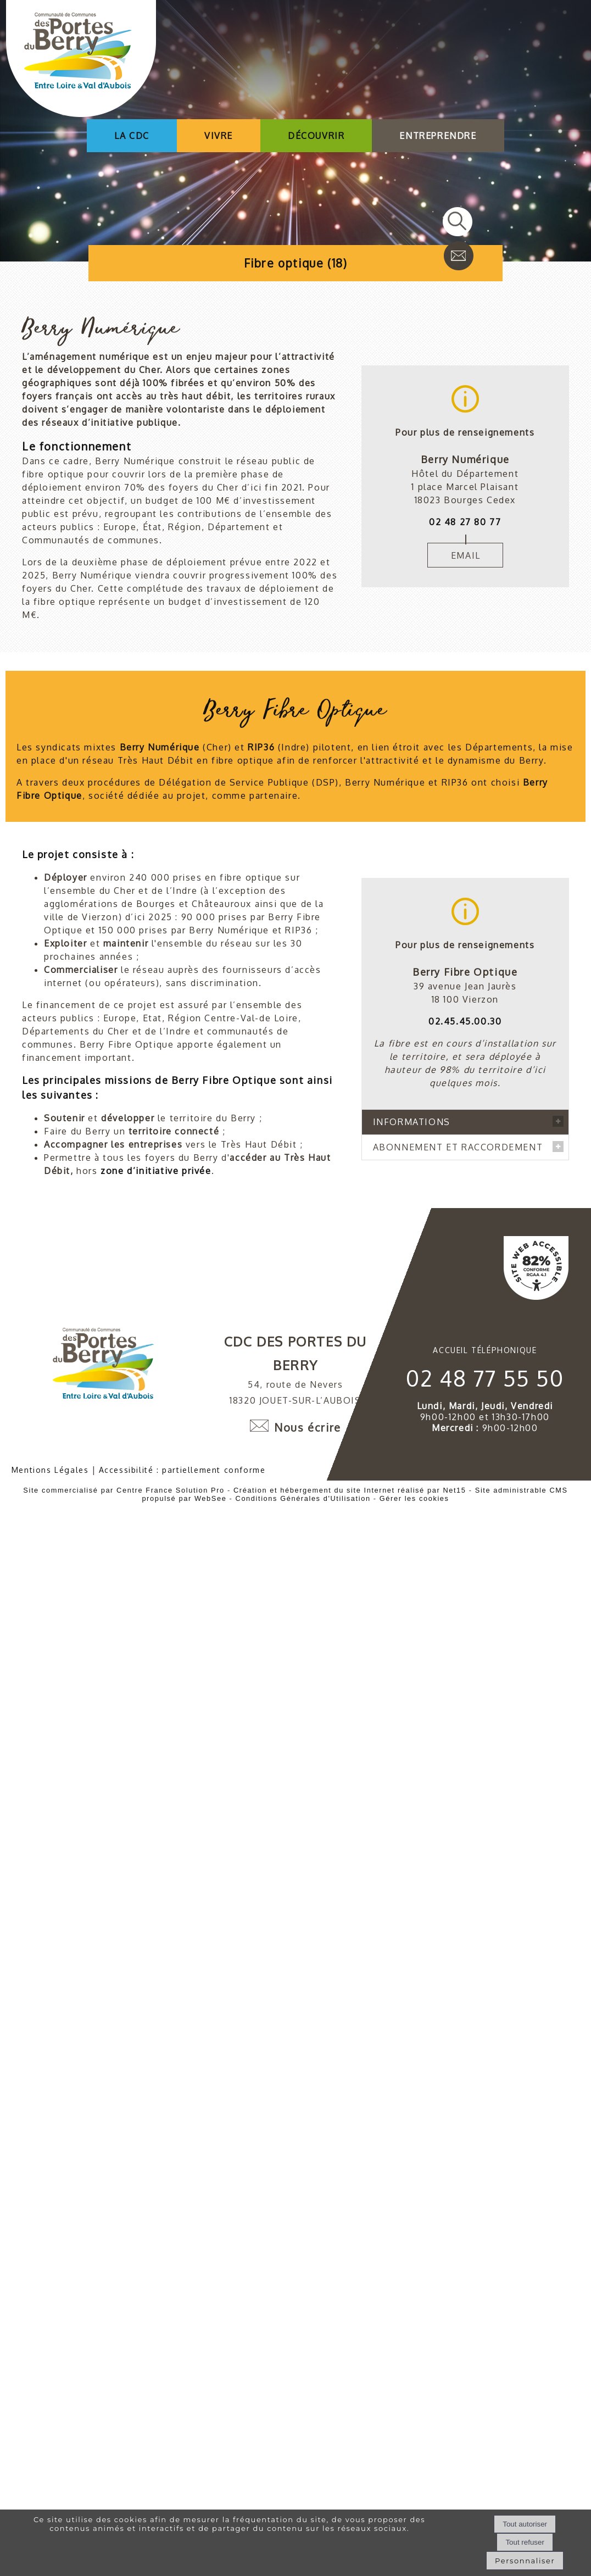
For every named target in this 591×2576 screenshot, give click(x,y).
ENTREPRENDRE (437, 135)
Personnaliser (525, 2560)
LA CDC (131, 135)
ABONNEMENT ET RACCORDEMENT (458, 1410)
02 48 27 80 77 (465, 521)
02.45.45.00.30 (464, 994)
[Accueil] (81, 59)
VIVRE (218, 135)
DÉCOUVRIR (316, 135)
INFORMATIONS (411, 1095)
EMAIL (466, 555)
